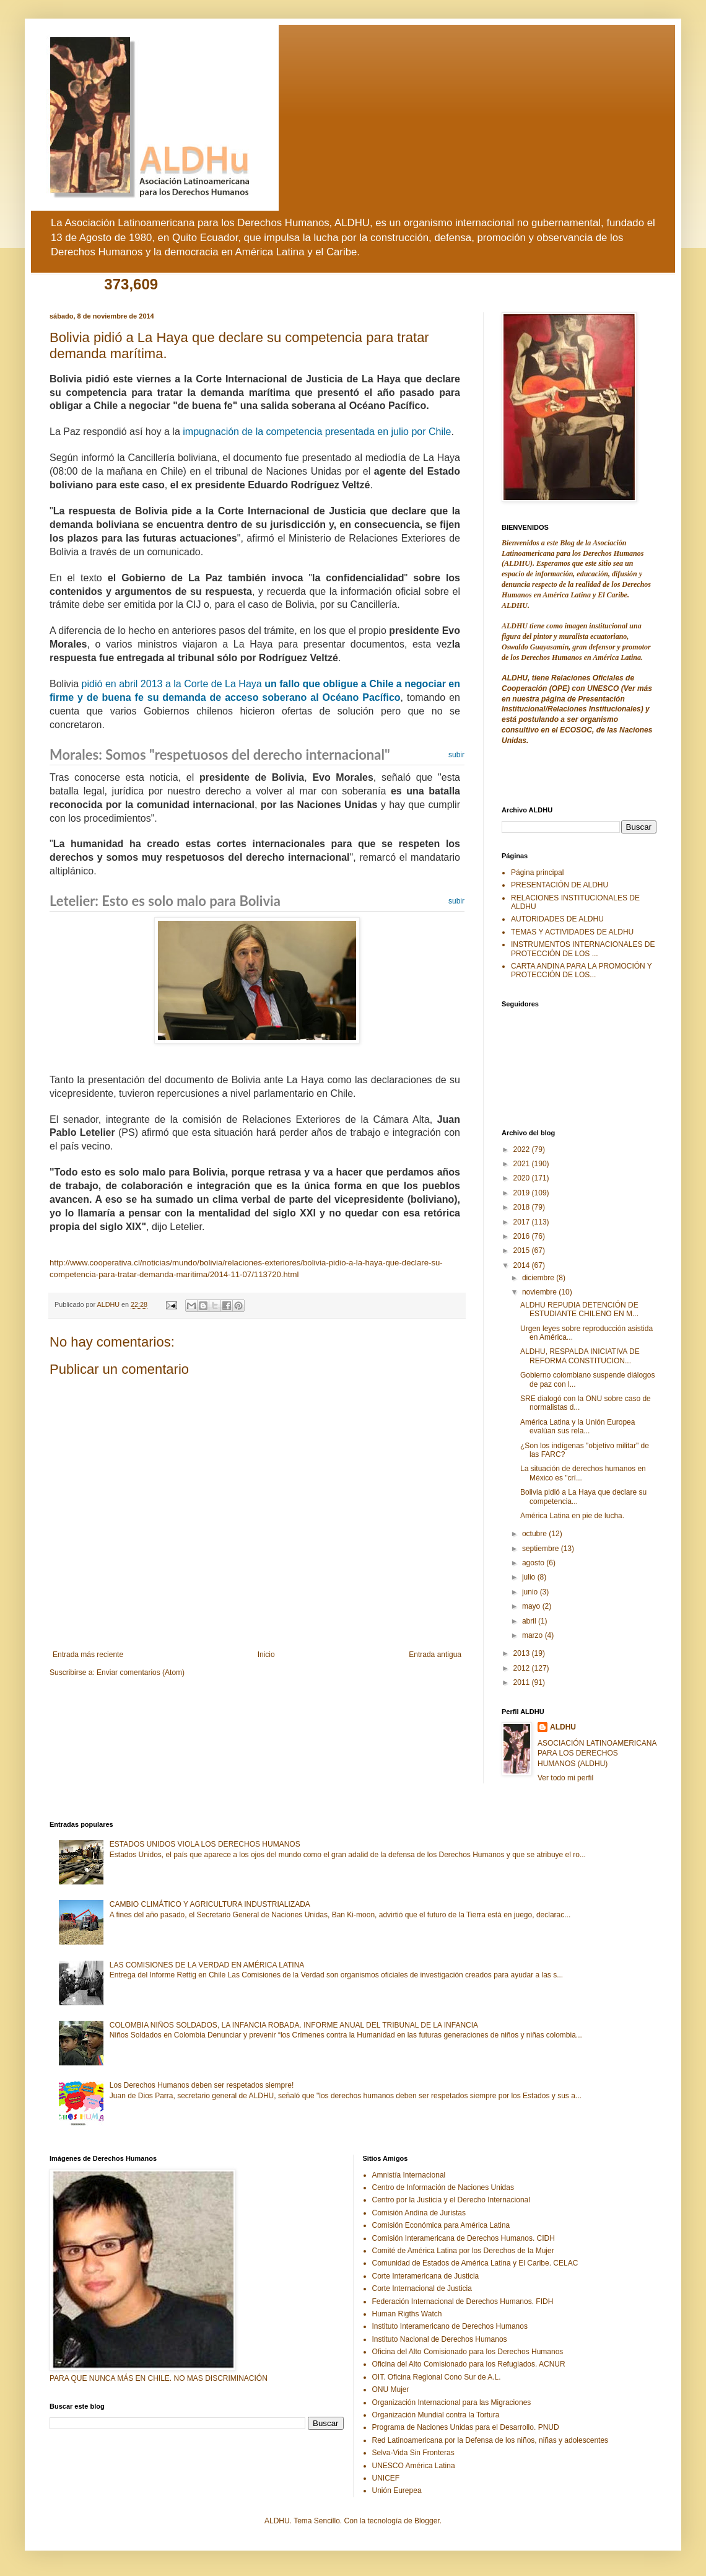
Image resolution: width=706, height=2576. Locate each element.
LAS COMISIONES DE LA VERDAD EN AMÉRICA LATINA (207, 1965)
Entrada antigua (435, 1654)
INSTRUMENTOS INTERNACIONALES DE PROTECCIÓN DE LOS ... (583, 948)
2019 (522, 1193)
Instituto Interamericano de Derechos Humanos (450, 2326)
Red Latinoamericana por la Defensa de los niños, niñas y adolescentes (490, 2440)
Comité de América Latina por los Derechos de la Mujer (463, 2250)
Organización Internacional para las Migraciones (451, 2402)
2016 (522, 1236)
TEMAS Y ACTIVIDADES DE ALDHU (572, 932)
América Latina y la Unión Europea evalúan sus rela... (577, 1426)
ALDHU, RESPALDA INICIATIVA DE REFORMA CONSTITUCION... (580, 1356)
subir (456, 754)
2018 (522, 1207)
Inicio (266, 1654)
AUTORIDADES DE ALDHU (557, 919)
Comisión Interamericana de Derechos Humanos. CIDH (463, 2238)
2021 (522, 1163)
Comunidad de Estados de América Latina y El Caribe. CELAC (475, 2263)
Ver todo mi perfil (565, 1778)
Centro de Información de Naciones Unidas (443, 2187)
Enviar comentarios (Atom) (141, 1672)
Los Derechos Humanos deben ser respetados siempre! (202, 2085)
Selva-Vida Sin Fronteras (413, 2452)
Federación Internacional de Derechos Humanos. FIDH (463, 2301)
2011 (522, 1682)
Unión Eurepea (397, 2490)
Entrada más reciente (88, 1654)
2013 (522, 1653)
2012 (522, 1668)
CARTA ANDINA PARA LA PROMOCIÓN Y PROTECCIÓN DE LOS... (581, 970)
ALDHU (563, 1727)
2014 (522, 1265)
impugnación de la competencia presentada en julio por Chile (317, 431)
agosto (534, 1562)
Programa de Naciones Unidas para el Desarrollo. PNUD (465, 2427)
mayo (532, 1606)
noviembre (540, 1292)
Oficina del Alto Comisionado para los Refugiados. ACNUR (468, 2364)
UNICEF (386, 2478)
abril (530, 1621)
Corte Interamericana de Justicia (425, 2276)
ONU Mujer (390, 2389)
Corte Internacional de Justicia (422, 2288)
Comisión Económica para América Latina (441, 2225)
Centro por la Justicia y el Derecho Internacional (451, 2200)
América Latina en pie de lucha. (572, 1515)
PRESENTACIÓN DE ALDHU (559, 885)
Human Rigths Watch (407, 2314)
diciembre (539, 1277)
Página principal (537, 872)
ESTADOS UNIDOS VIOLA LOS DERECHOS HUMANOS (205, 1844)
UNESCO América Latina (413, 2465)
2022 (522, 1149)
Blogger (427, 2521)
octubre (535, 1533)
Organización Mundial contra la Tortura (436, 2415)
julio (530, 1577)
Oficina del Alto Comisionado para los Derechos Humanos (468, 2351)
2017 (522, 1222)
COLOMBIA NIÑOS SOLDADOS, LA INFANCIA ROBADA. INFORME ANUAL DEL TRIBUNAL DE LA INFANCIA (294, 2025)
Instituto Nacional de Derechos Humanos (439, 2339)
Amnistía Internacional (409, 2175)
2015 (522, 1250)
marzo (533, 1635)
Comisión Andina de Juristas (419, 2213)
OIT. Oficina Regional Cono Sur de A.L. (436, 2377)
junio (531, 1592)
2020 (522, 1178)
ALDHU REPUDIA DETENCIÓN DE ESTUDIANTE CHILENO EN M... (579, 1309)
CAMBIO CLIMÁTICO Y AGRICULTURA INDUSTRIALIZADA (210, 1904)
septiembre (541, 1548)
